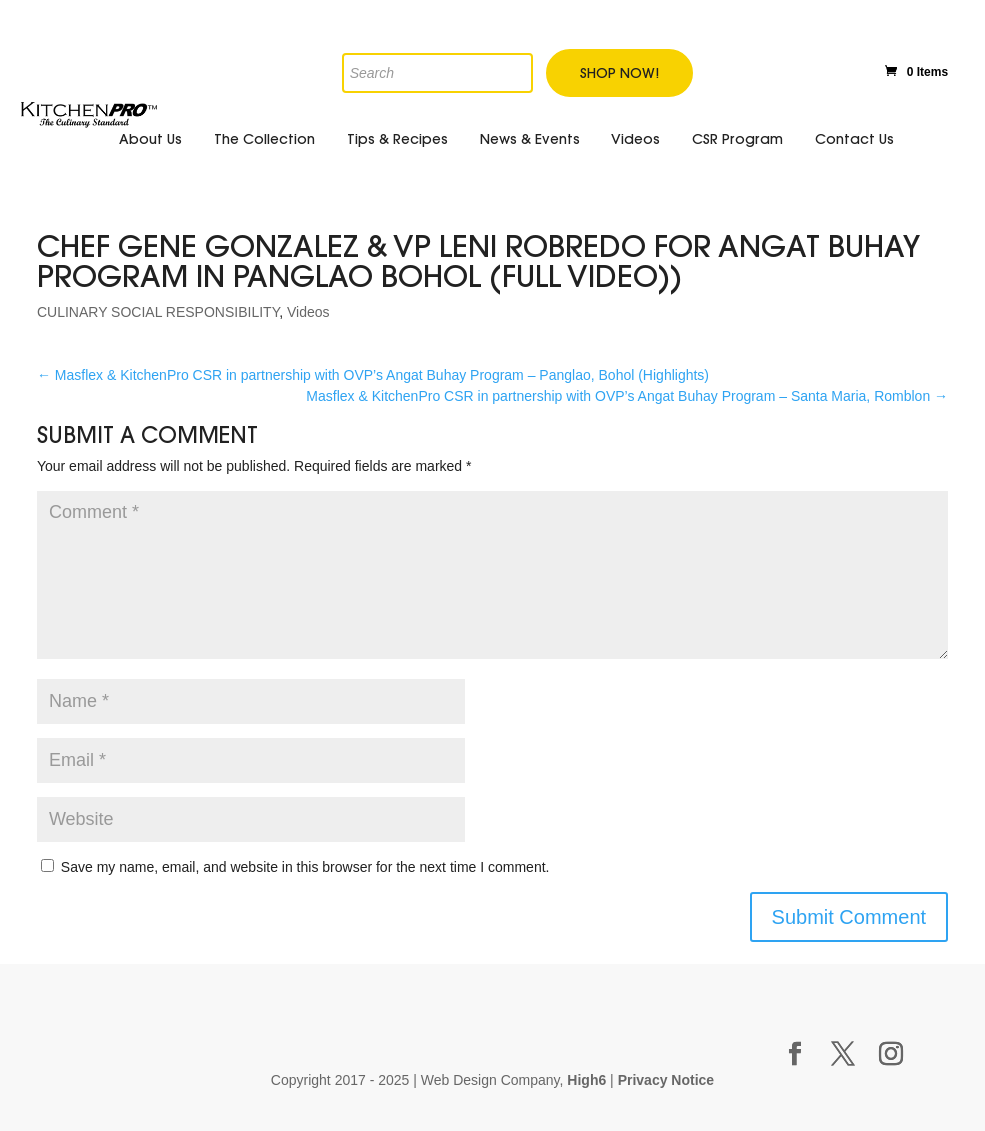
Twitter (766, 68)
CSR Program (737, 139)
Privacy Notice (666, 1080)
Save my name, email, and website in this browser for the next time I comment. (305, 867)
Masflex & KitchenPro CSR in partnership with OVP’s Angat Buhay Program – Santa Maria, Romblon (627, 396)
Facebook (722, 68)
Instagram (851, 66)
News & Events (530, 139)
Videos (635, 139)
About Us (150, 139)
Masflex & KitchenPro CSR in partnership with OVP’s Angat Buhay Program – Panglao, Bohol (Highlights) (373, 375)
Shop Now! (619, 73)
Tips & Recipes (397, 139)
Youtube (810, 68)
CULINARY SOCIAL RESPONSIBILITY (158, 312)
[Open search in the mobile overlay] (357, 38)
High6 (586, 1080)
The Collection (264, 139)
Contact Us (854, 139)
